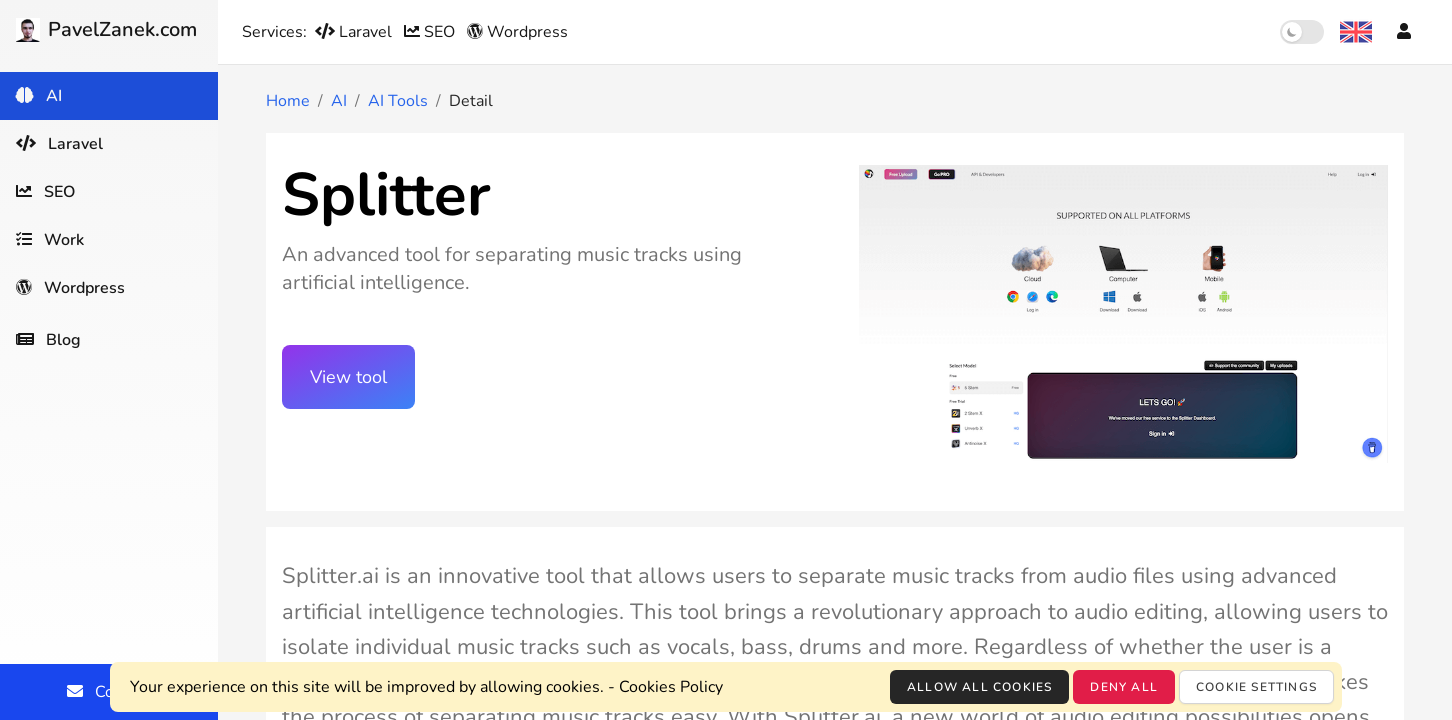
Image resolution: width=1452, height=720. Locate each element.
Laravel (355, 32)
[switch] (1302, 32)
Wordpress (517, 32)
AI (339, 101)
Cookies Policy (671, 687)
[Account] (1404, 32)
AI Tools (398, 101)
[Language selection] (1356, 32)
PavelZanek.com (106, 29)
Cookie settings (1256, 687)
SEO (431, 32)
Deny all (1124, 687)
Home (288, 101)
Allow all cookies (979, 687)
